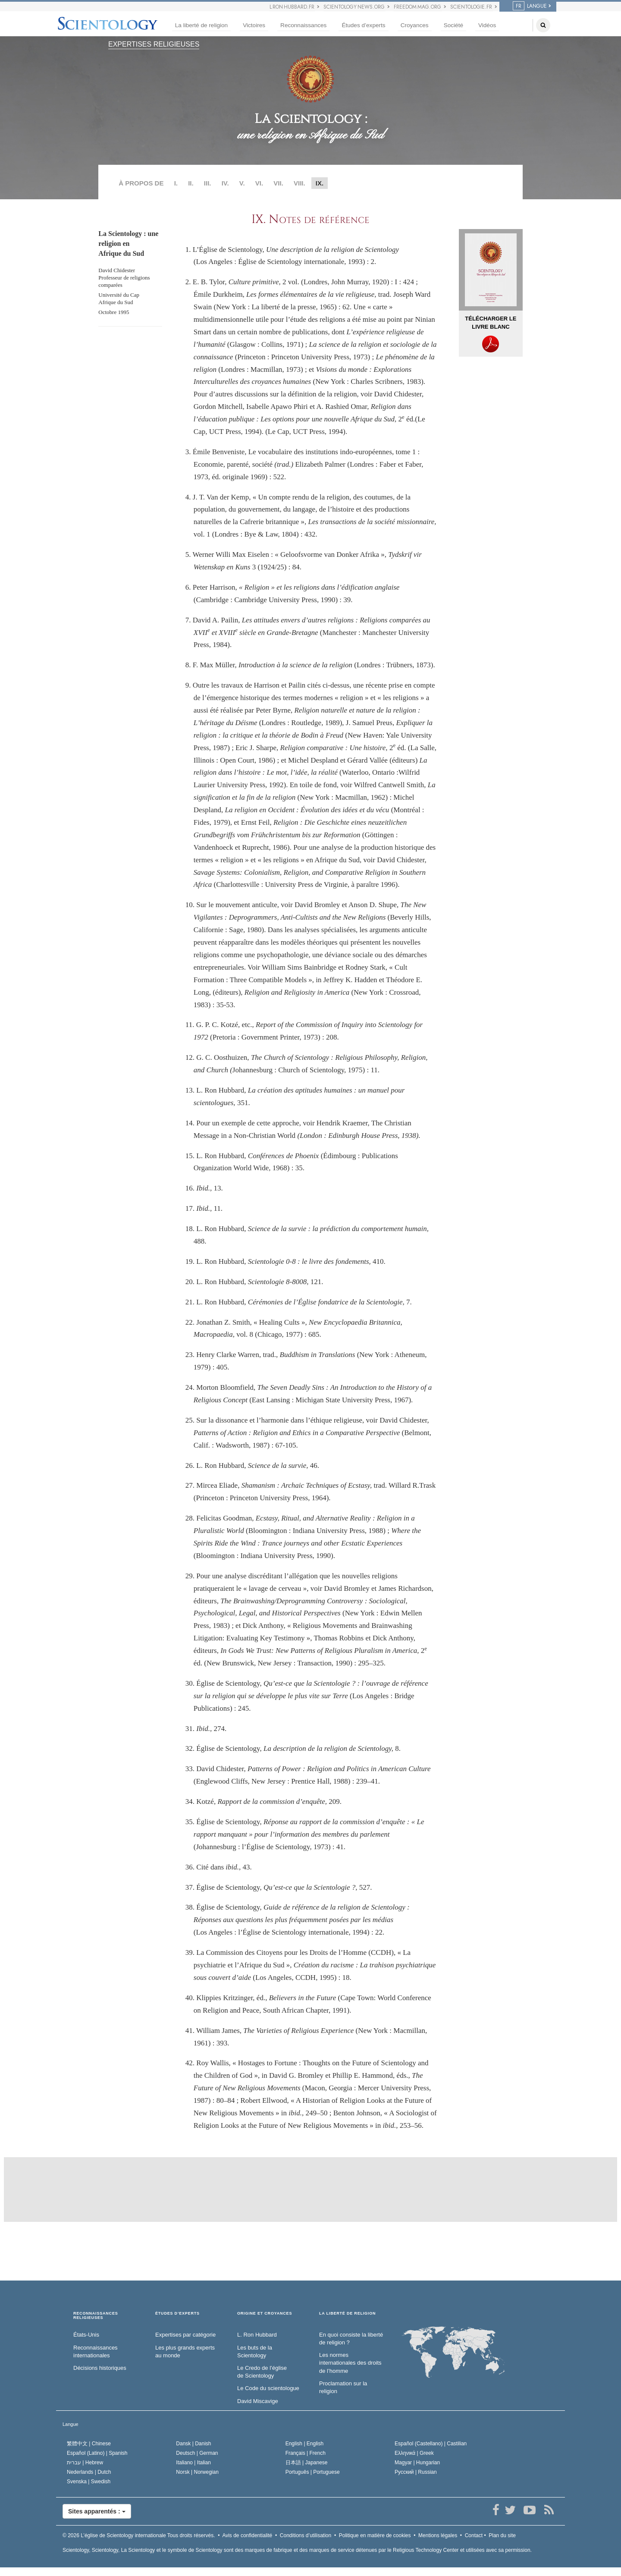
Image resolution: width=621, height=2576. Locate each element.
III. (207, 183)
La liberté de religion (201, 25)
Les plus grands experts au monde (185, 2351)
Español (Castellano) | (431, 2444)
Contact (474, 2535)
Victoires (254, 25)
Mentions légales (437, 2535)
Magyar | (417, 2463)
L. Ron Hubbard (257, 2334)
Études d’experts (363, 25)
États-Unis (86, 2334)
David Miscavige (257, 2401)
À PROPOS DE (141, 183)
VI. (259, 183)
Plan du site (502, 2535)
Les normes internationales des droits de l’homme (350, 2363)
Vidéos (487, 25)
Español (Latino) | (97, 2453)
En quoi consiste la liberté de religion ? (351, 2338)
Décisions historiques (99, 2368)
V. (242, 183)
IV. (225, 183)
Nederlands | (89, 2472)
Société (453, 25)
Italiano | (193, 2463)
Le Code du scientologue (268, 2388)
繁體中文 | (89, 2444)
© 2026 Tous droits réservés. (139, 2535)
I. (176, 183)
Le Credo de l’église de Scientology (262, 2372)
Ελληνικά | (414, 2453)
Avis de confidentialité (247, 2535)
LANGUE (530, 6)
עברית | (85, 2463)
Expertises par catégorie (185, 2334)
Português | (312, 2472)
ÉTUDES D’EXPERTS (177, 2313)
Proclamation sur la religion (343, 2387)
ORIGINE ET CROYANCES (264, 2313)
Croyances (415, 25)
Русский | (416, 2472)
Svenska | (88, 2482)
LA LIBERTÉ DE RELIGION (347, 2313)
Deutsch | (197, 2453)
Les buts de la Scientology (254, 2351)
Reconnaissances (303, 25)
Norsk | (197, 2472)
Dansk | (193, 2444)
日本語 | (306, 2463)
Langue (70, 2424)
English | (304, 2444)
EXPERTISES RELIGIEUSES (153, 44)
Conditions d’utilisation (305, 2535)
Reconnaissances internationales (95, 2351)
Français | (305, 2453)
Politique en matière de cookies (375, 2535)
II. (191, 183)
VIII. (299, 183)
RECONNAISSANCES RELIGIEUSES (95, 2316)
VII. (278, 183)
